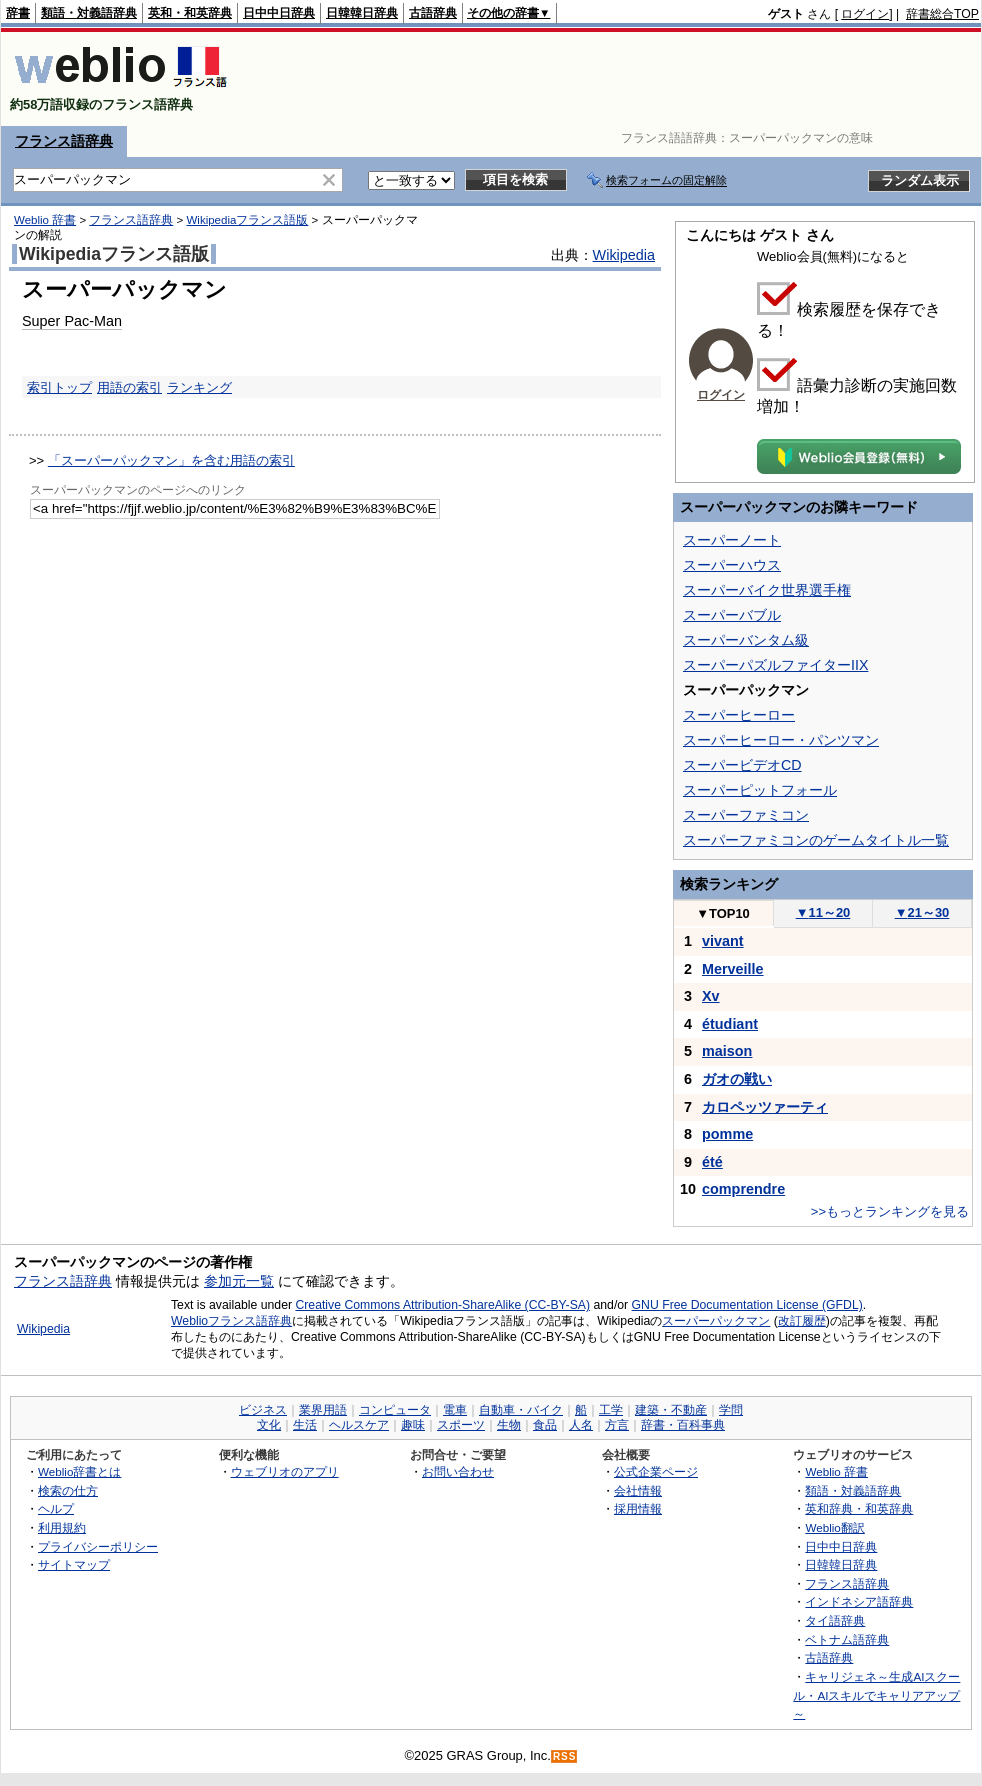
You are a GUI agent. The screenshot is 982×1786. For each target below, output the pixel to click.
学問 (731, 1410)
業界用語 (323, 1410)
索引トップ (59, 387)
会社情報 (638, 1490)
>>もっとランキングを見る (890, 1211)
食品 (545, 1425)
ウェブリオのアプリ (285, 1471)
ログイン (865, 14)
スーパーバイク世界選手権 (767, 590)
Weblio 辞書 (45, 220)
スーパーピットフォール (760, 790)
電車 (455, 1410)
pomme (727, 1134)
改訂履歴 (802, 1321)
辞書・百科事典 (683, 1425)
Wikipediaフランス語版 (247, 220)
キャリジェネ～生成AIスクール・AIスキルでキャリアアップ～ (876, 1695)
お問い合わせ (458, 1471)
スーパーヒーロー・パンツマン (781, 740)
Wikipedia (624, 255)
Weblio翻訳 (834, 1527)
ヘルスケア (359, 1425)
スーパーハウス (732, 565)
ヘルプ (56, 1508)
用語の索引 (129, 387)
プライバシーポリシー (98, 1546)
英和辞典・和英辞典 (859, 1508)
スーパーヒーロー (739, 715)
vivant (723, 941)
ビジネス (263, 1410)
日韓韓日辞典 (362, 13)
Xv (711, 996)
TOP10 (723, 913)
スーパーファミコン (746, 815)
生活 (305, 1425)
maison (727, 1051)
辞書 (18, 13)
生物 (509, 1425)
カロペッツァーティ (765, 1107)
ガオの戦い (737, 1079)
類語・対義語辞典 (89, 13)
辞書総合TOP (942, 14)
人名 (581, 1425)
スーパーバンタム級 (746, 640)
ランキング (199, 387)
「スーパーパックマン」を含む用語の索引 (171, 460)
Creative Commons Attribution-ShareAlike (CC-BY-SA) (442, 1305)
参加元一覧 (239, 1281)
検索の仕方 (68, 1490)
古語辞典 (433, 13)
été (712, 1162)
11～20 (823, 912)
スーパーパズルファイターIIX (775, 665)
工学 (611, 1410)
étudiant (730, 1024)
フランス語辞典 (64, 141)
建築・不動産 (671, 1410)
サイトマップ (74, 1564)
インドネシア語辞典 (859, 1601)
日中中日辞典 (279, 13)
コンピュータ (395, 1410)
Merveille (733, 969)
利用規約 (62, 1527)
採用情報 (638, 1508)
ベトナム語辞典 (847, 1639)
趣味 (413, 1425)
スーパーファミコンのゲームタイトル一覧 (816, 840)
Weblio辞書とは (79, 1471)
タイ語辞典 (835, 1620)
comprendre (743, 1189)
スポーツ (461, 1425)
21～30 (922, 912)
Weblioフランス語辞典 (231, 1321)
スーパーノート (732, 540)
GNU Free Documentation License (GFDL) (747, 1305)
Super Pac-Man (72, 321)
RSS (565, 1756)
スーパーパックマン (716, 1321)
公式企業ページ (656, 1471)
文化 (269, 1425)
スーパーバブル (732, 615)
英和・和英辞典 (190, 13)
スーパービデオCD (742, 765)
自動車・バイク (521, 1410)
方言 (617, 1425)
